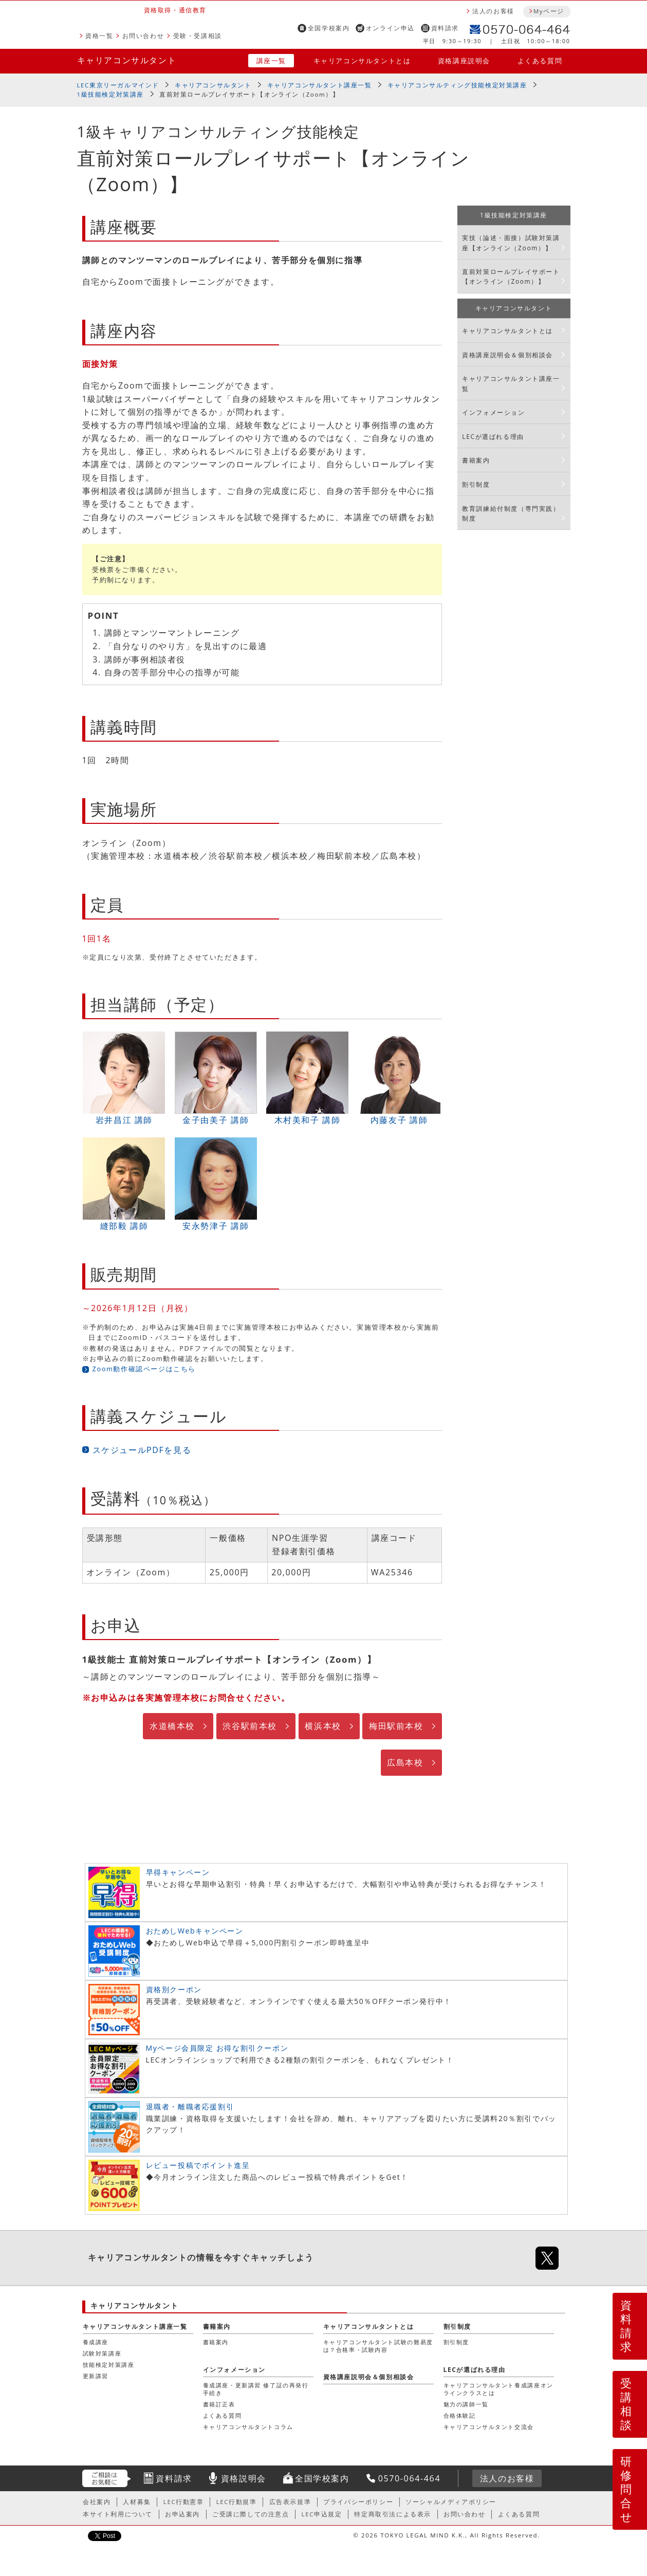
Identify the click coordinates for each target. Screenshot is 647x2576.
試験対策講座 (102, 2353)
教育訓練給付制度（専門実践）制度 (511, 513)
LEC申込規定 (322, 2514)
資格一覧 (99, 36)
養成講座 (95, 2342)
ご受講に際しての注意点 (250, 2514)
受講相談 (626, 2404)
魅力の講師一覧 (466, 2404)
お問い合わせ (143, 36)
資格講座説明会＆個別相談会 (507, 355)
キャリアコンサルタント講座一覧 (319, 85)
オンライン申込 (390, 28)
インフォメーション (493, 412)
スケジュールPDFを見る (142, 1450)
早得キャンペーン (178, 1872)
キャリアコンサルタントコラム (248, 2427)
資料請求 (445, 28)
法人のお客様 (493, 11)
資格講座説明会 (464, 60)
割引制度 (476, 484)
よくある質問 (540, 60)
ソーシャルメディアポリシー (450, 2502)
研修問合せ (626, 2489)
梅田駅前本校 (396, 1726)
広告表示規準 (290, 2502)
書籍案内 (476, 460)
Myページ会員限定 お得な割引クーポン (217, 2048)
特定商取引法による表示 (392, 2514)
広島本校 (405, 1762)
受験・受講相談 (197, 36)
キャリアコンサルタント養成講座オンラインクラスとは (498, 2388)
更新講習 (95, 2376)
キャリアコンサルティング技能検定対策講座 (457, 85)
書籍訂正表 (219, 2404)
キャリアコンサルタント (127, 60)
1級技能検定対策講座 (110, 94)
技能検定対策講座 (109, 2364)
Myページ (548, 11)
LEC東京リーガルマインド (118, 85)
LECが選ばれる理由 (493, 436)
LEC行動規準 (236, 2502)
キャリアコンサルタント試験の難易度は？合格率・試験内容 (378, 2345)
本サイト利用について (118, 2514)
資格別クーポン (174, 1989)
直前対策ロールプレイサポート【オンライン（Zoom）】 (511, 276)
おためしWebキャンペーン (195, 1931)
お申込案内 (182, 2514)
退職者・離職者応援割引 (190, 2106)
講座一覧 (271, 60)
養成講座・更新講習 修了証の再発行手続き (256, 2388)
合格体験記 (459, 2415)
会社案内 (96, 2502)
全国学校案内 (329, 28)
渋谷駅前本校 (250, 1726)
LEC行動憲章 (183, 2502)
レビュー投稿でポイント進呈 (198, 2165)
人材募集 (137, 2502)
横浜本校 (323, 1726)
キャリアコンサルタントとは (362, 60)
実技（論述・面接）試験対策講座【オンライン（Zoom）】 (511, 242)
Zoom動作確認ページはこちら (144, 1368)
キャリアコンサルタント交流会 (488, 2427)
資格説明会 (243, 2478)
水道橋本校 (172, 1726)
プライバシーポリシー (358, 2502)
